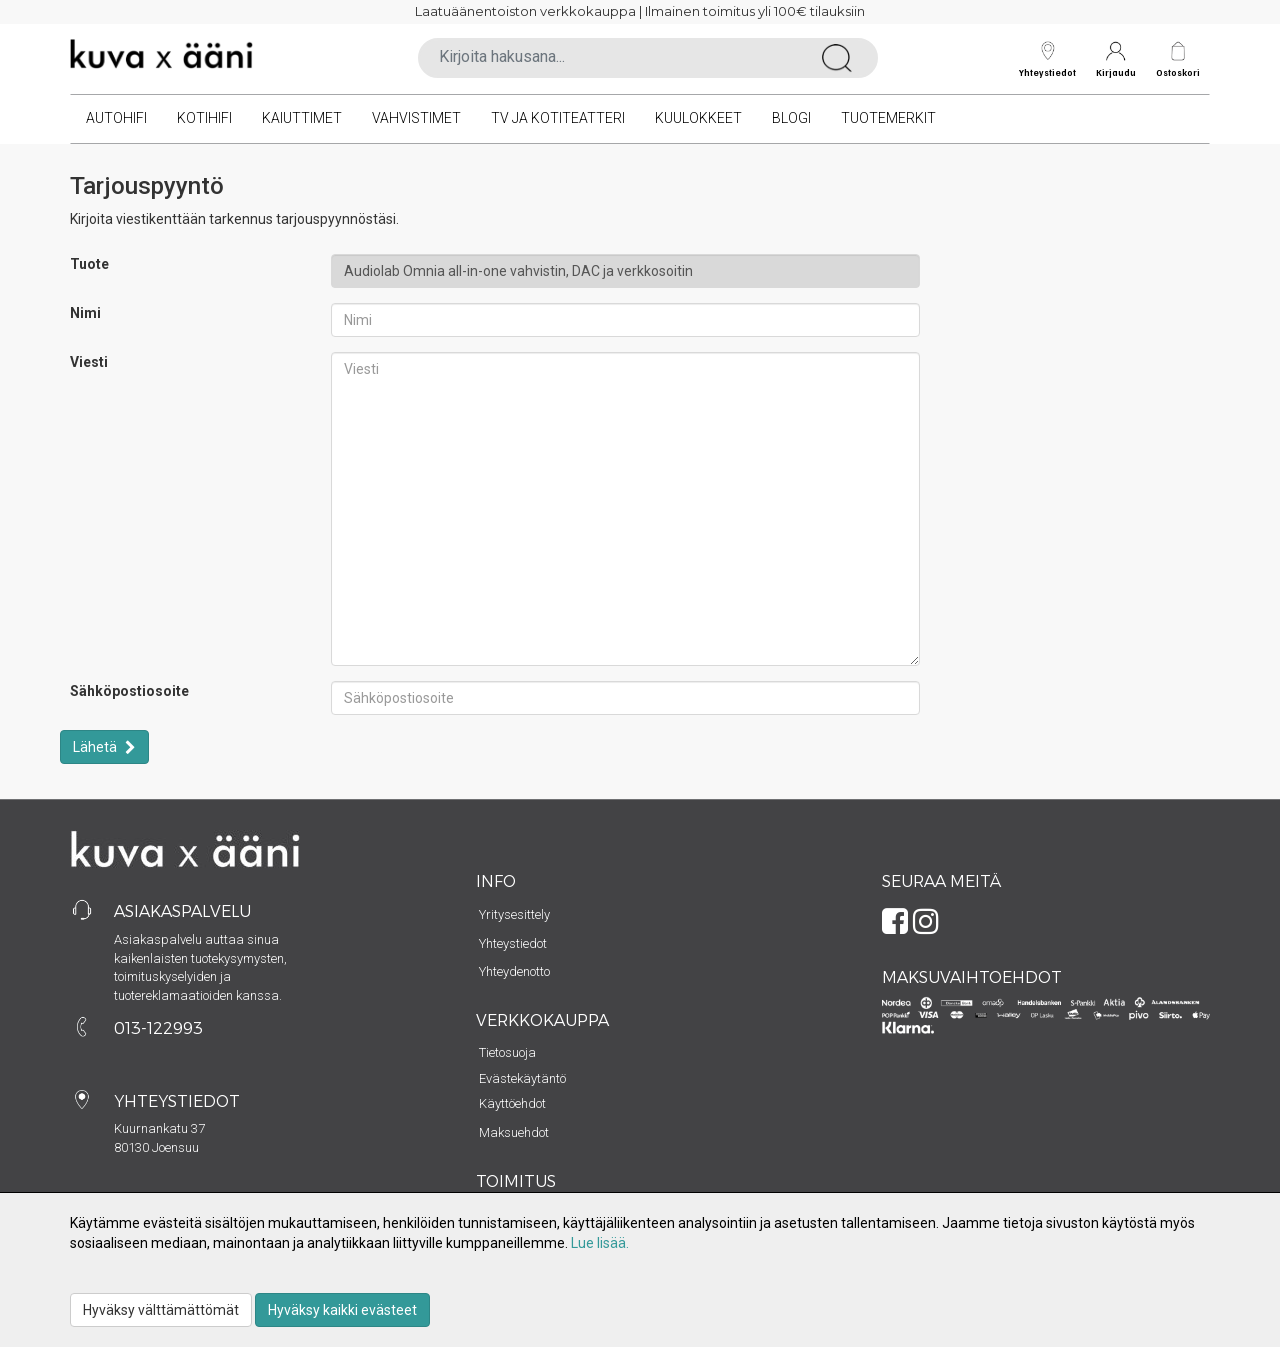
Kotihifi (204, 118)
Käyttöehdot (512, 1103)
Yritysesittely (514, 914)
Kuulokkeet (698, 118)
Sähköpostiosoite (129, 691)
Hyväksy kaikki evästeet (342, 1310)
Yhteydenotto (514, 971)
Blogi (791, 118)
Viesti (89, 362)
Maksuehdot (514, 1132)
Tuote (89, 264)
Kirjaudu (1116, 59)
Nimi (85, 313)
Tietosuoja (507, 1052)
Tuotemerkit (888, 118)
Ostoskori (1178, 72)
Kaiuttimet (302, 118)
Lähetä (96, 747)
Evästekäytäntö (522, 1078)
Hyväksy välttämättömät (161, 1310)
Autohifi (116, 118)
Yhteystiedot (1047, 59)
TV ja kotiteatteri (558, 118)
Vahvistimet (416, 118)
